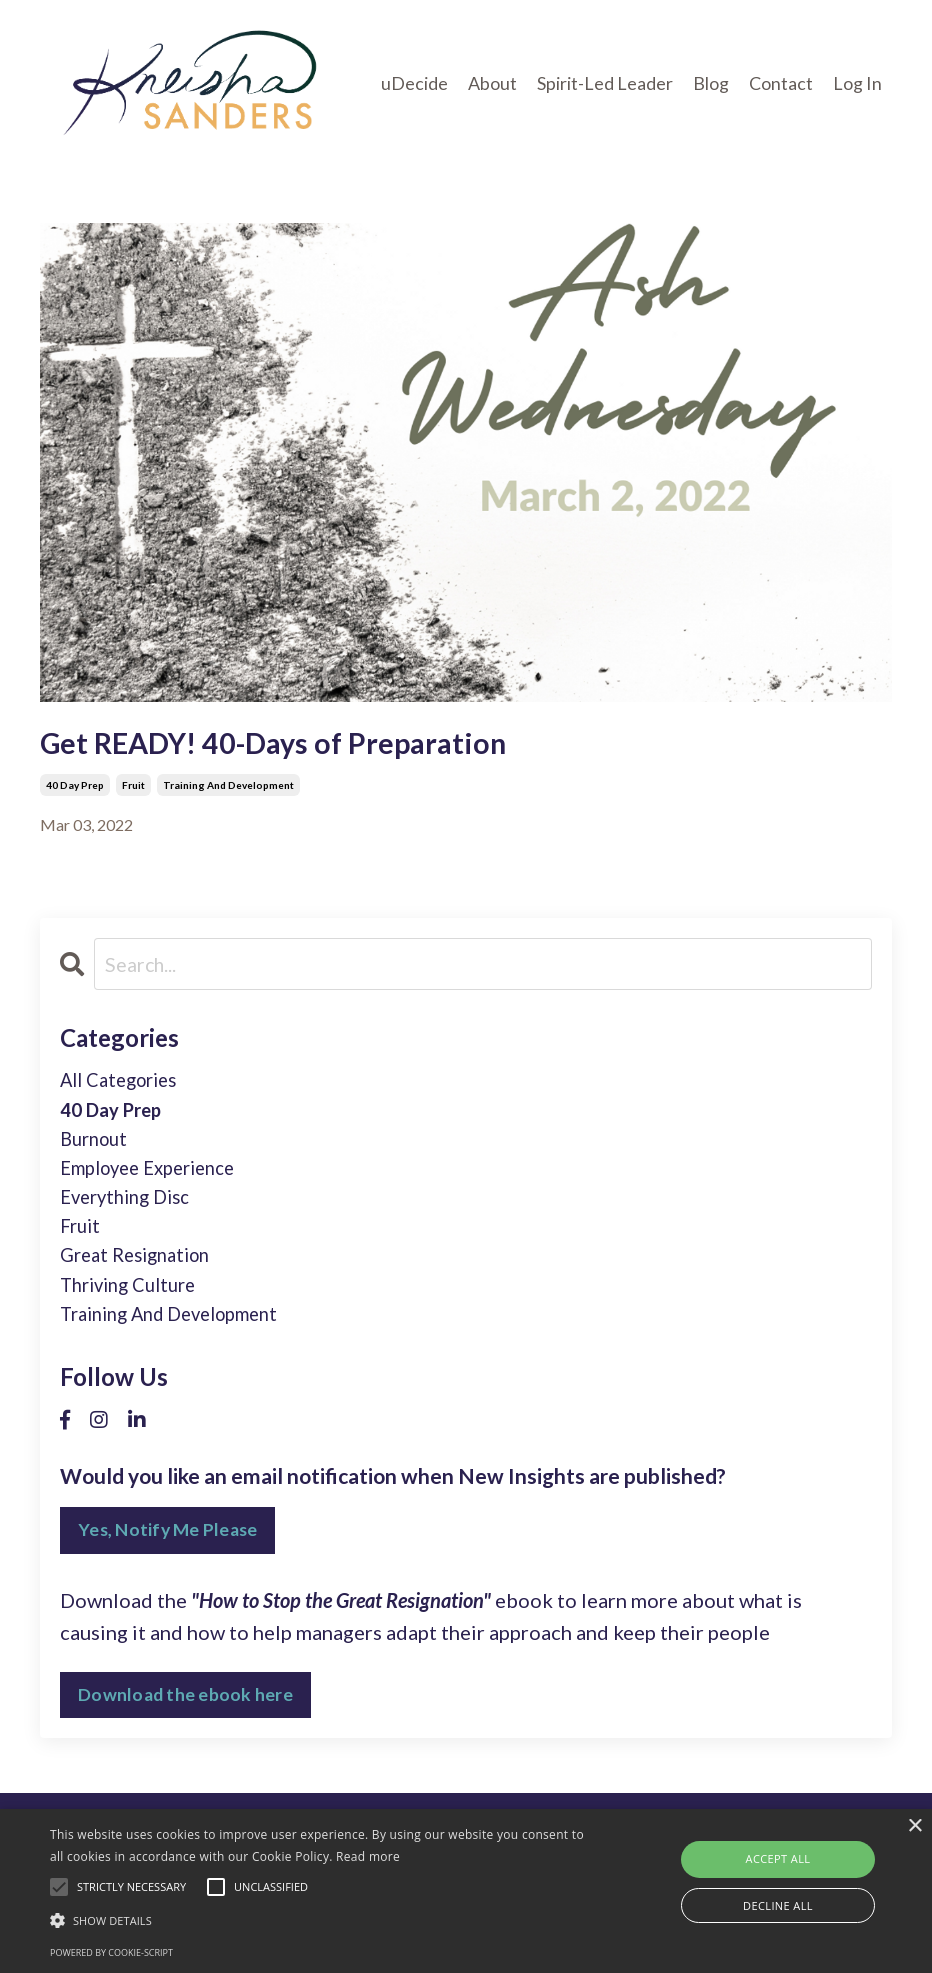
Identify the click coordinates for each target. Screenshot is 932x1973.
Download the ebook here (186, 1727)
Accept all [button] (778, 1858)
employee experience (157, 1184)
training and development (228, 791)
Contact (781, 83)
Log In (857, 83)
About (492, 83)
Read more (368, 1856)
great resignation (142, 1280)
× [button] (914, 1826)
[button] (320, 1920)
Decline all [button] (778, 1905)
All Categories (125, 1088)
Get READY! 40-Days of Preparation (298, 745)
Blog (711, 83)
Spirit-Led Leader (605, 83)
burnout (97, 1152)
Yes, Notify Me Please (170, 1562)
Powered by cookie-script (111, 1952)
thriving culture (134, 1312)
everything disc (131, 1216)
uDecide (414, 83)
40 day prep (75, 791)
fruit (133, 791)
